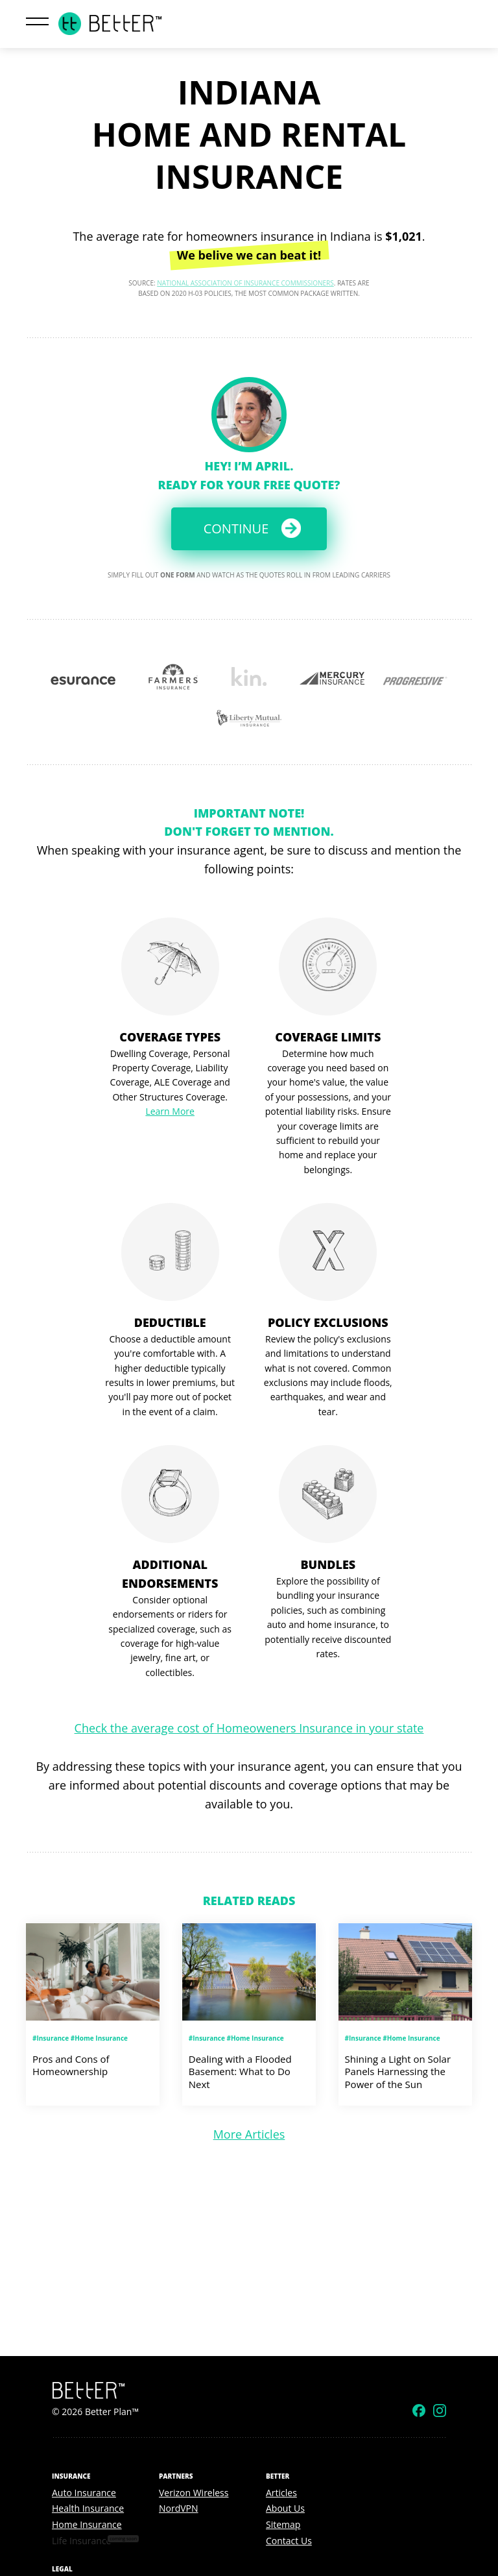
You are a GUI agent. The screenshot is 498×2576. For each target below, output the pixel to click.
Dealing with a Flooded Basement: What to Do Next (240, 2071)
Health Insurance (88, 2508)
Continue (236, 528)
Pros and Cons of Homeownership (71, 2065)
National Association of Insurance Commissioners (245, 282)
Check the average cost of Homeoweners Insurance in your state (249, 1728)
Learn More (170, 1111)
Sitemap (283, 2524)
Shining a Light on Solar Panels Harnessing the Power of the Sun (398, 2071)
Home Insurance (87, 2524)
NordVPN (178, 2508)
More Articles (249, 2134)
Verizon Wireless (193, 2492)
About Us (285, 2508)
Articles (281, 2492)
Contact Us (289, 2540)
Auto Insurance (84, 2492)
